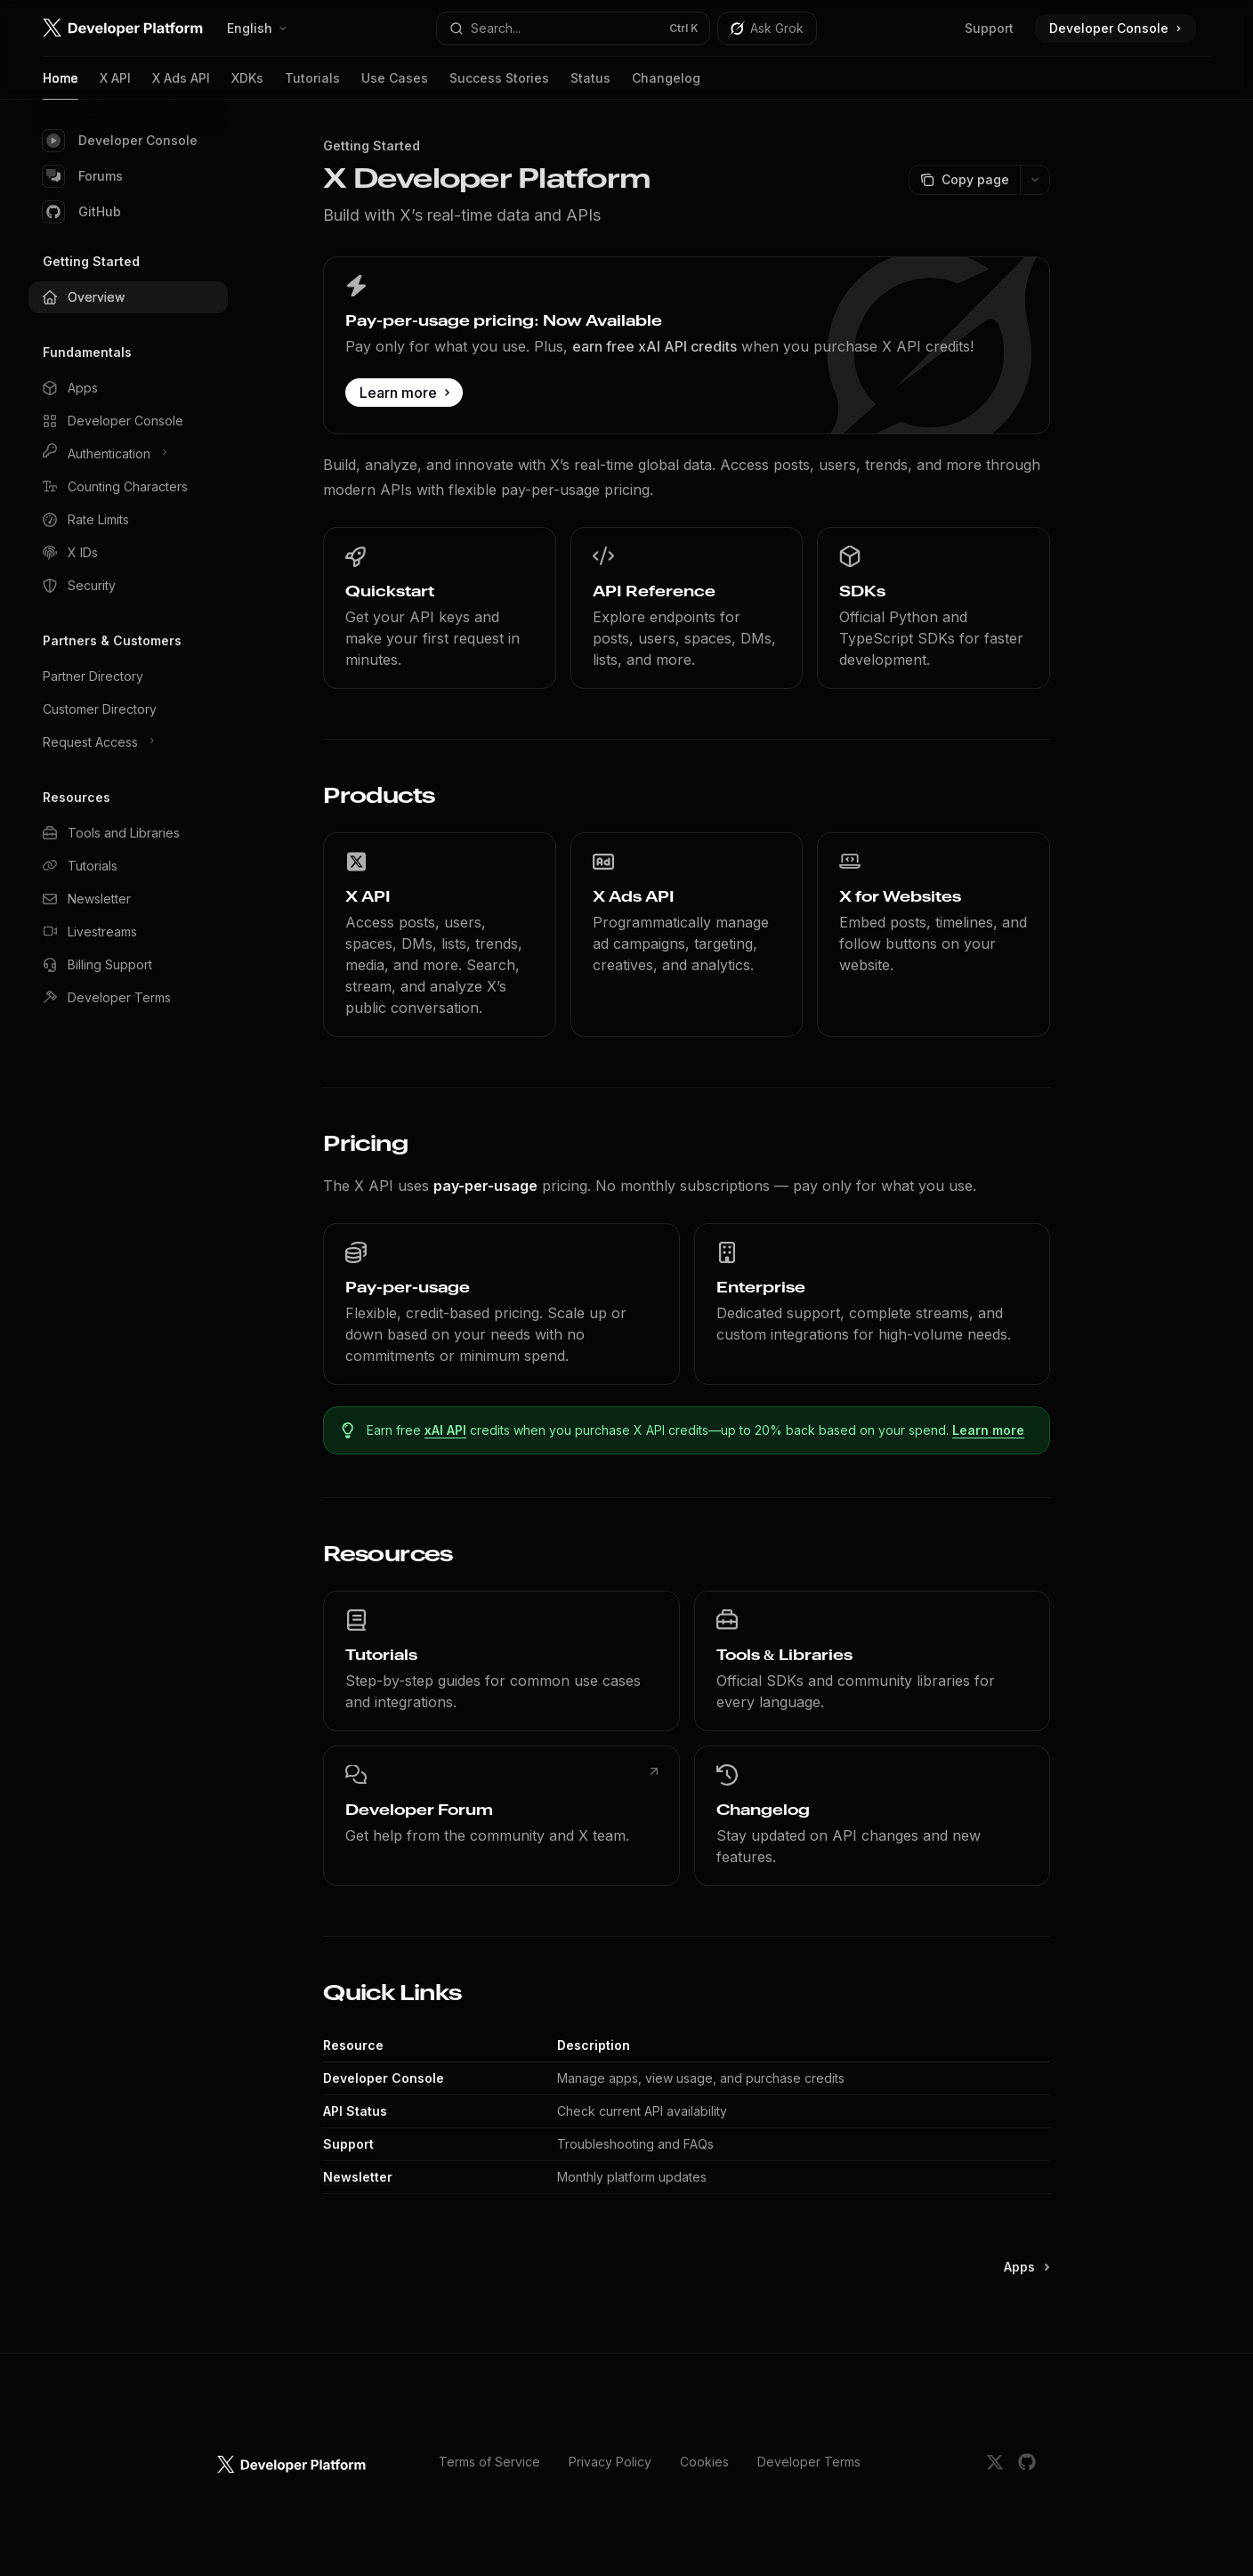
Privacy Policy (610, 2461)
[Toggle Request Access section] (128, 742)
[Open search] (573, 28)
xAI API (445, 1430)
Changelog (666, 85)
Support (989, 28)
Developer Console (120, 140)
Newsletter (357, 2176)
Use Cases (394, 85)
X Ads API (181, 85)
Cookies (704, 2461)
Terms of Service (489, 2461)
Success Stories (499, 85)
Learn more (988, 1430)
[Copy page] (964, 180)
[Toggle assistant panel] (767, 28)
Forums (83, 176)
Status (590, 85)
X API (115, 85)
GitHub (82, 212)
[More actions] (1035, 180)
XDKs (247, 85)
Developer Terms (809, 2461)
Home (60, 85)
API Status (355, 2110)
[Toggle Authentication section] (128, 454)
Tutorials (312, 85)
